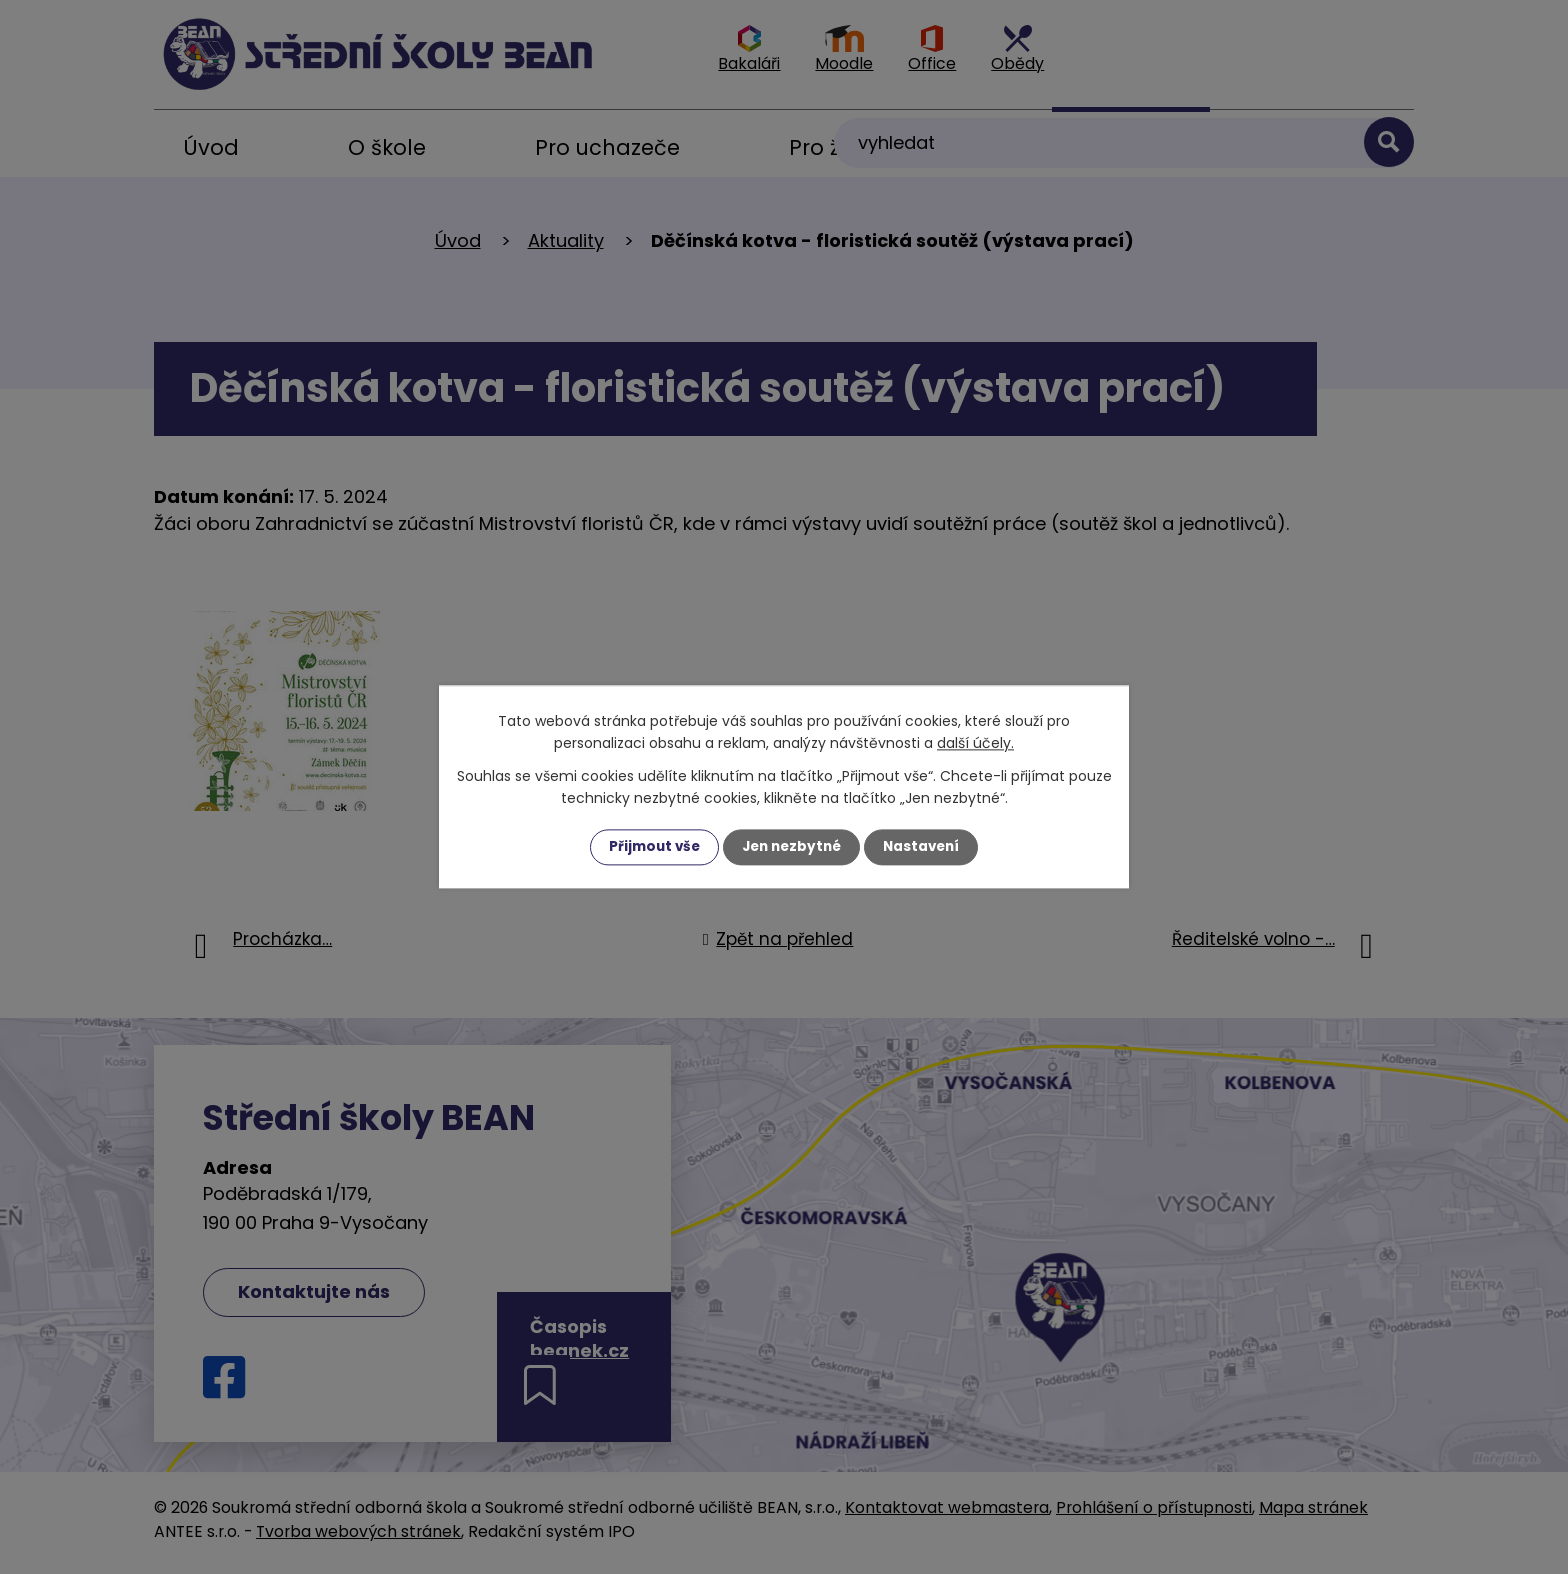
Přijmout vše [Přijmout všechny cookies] (649, 847)
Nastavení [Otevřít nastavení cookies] (926, 847)
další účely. (975, 743)
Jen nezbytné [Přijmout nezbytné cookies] (791, 847)
